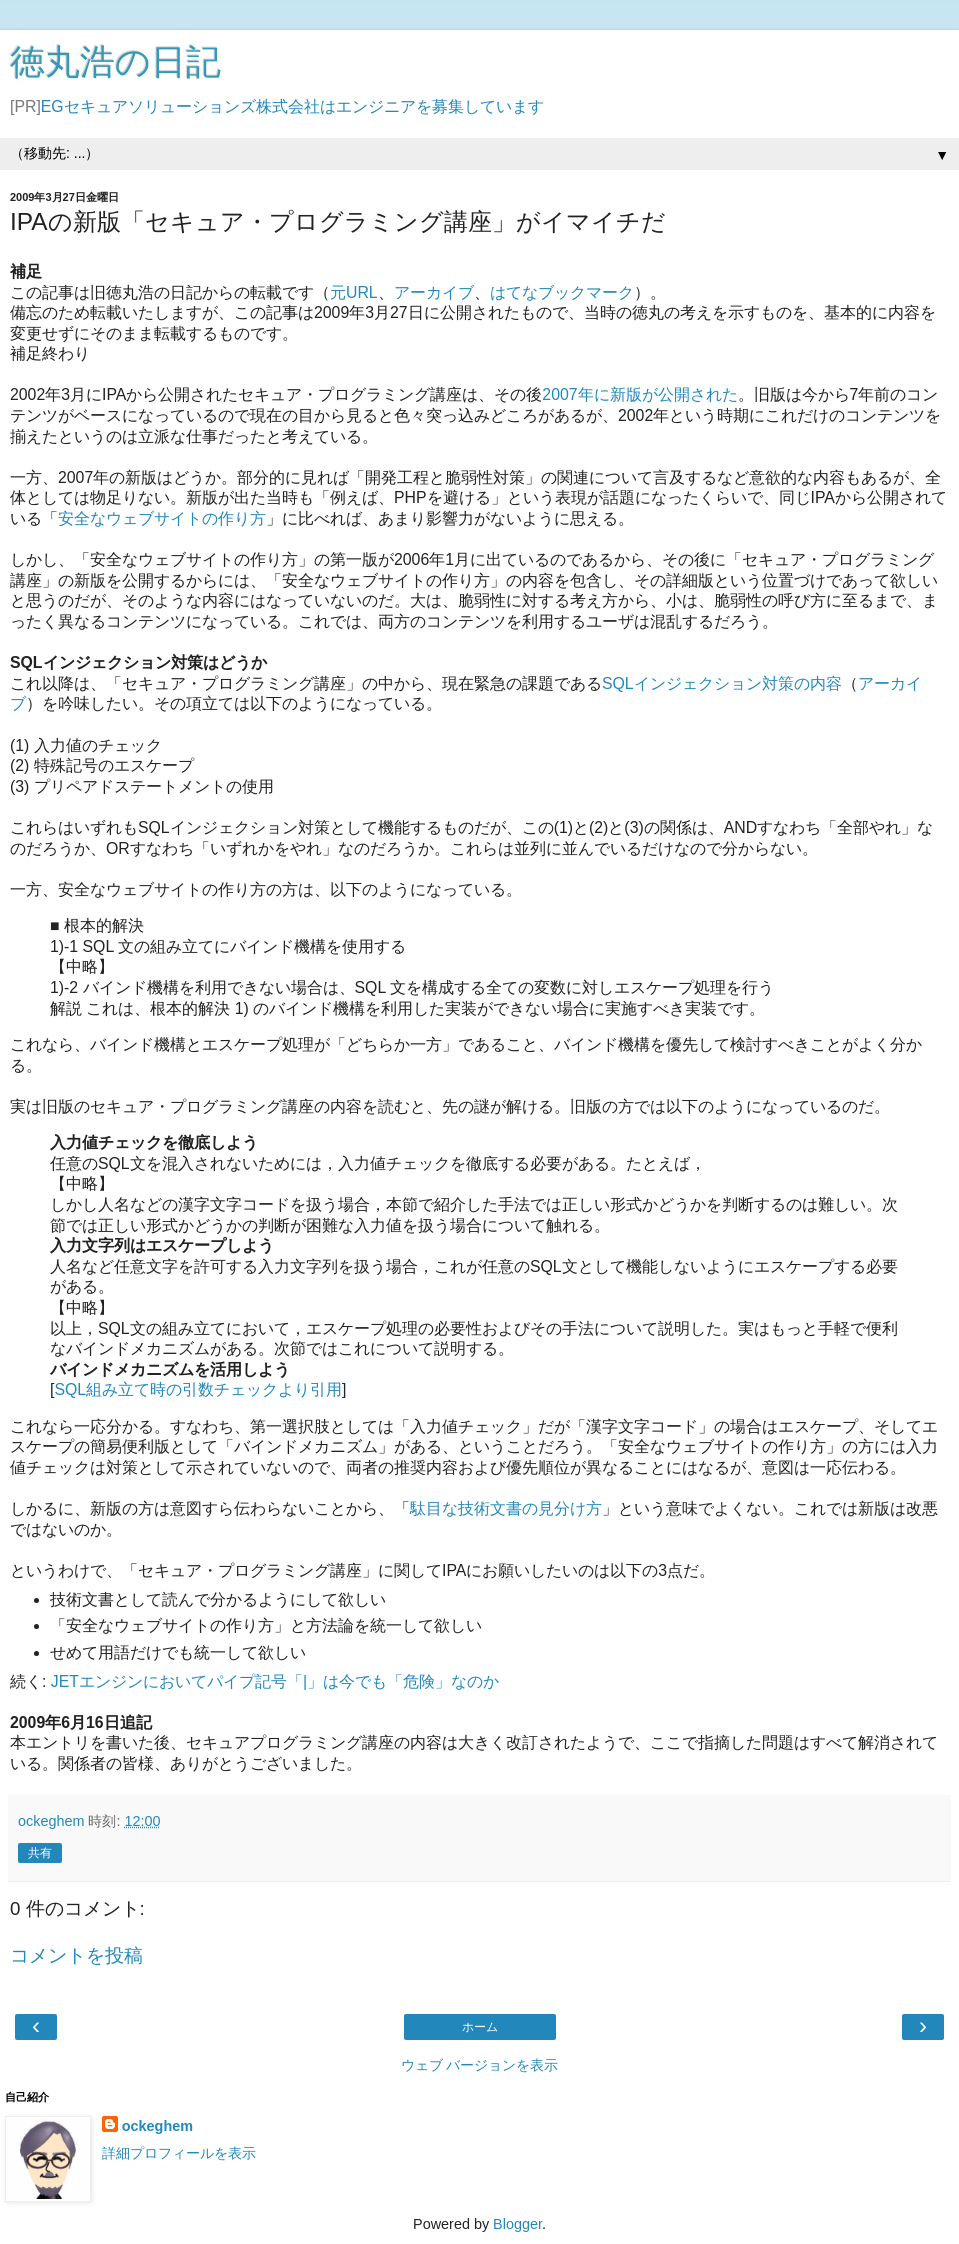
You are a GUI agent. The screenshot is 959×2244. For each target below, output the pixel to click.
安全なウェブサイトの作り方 (162, 518)
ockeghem (157, 2126)
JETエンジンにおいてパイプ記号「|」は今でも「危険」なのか (275, 1681)
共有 (40, 1853)
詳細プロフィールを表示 (179, 2153)
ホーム (480, 2027)
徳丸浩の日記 (115, 62)
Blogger (517, 2224)
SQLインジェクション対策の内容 (722, 683)
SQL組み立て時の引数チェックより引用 (198, 1389)
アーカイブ (434, 292)
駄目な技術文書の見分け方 (506, 1508)
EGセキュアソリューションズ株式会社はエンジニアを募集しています (292, 106)
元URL (354, 292)
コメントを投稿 (76, 1955)
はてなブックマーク (562, 292)
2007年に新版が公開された (639, 394)
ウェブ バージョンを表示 (480, 2065)
